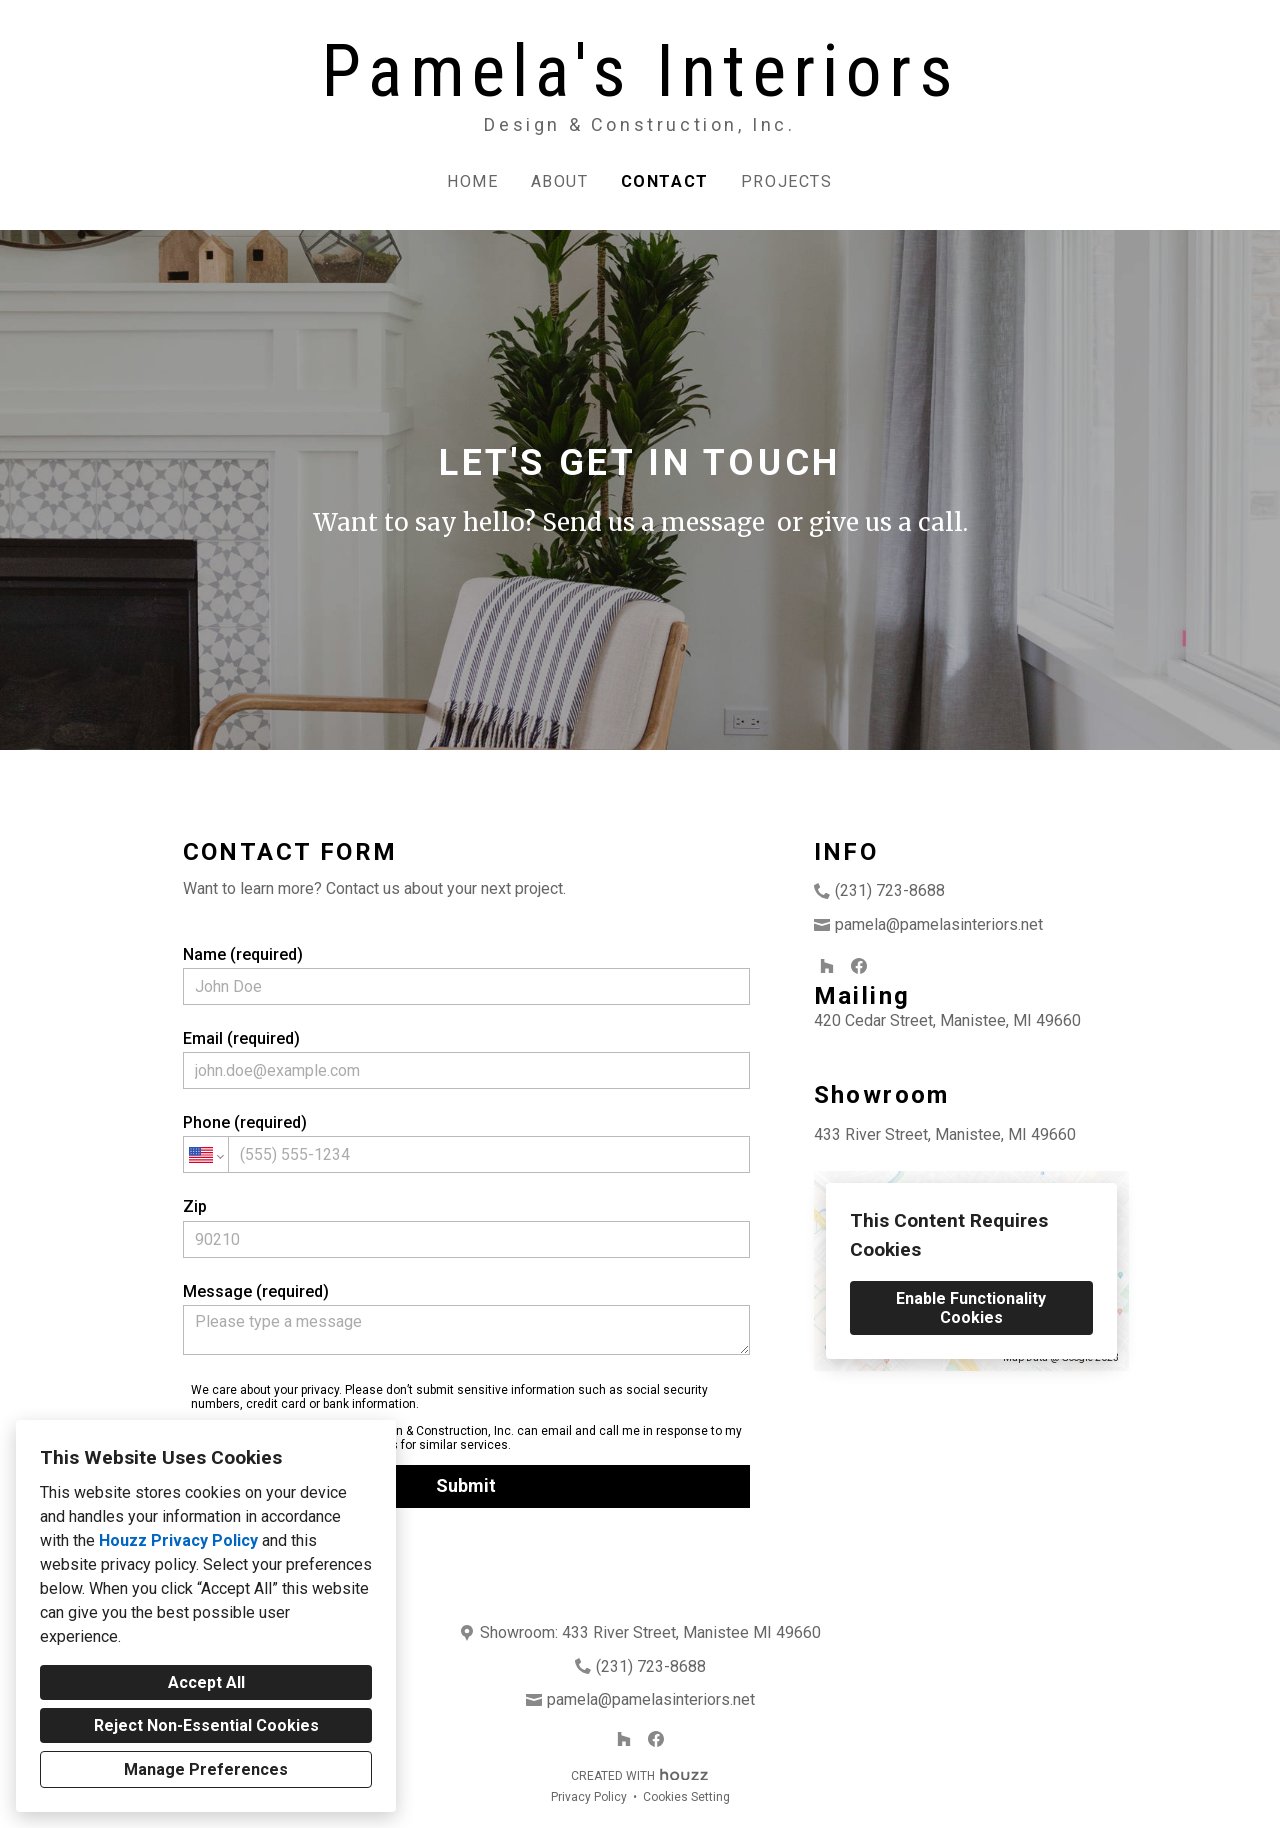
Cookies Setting (686, 1797)
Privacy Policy (589, 1797)
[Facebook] (859, 966)
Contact (665, 181)
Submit (466, 1485)
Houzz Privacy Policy (178, 1540)
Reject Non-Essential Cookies (206, 1725)
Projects (787, 181)
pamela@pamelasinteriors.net (939, 924)
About (560, 181)
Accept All (206, 1682)
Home (472, 181)
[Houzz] (827, 966)
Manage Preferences (206, 1769)
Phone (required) (467, 1143)
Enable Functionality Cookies (971, 1308)
